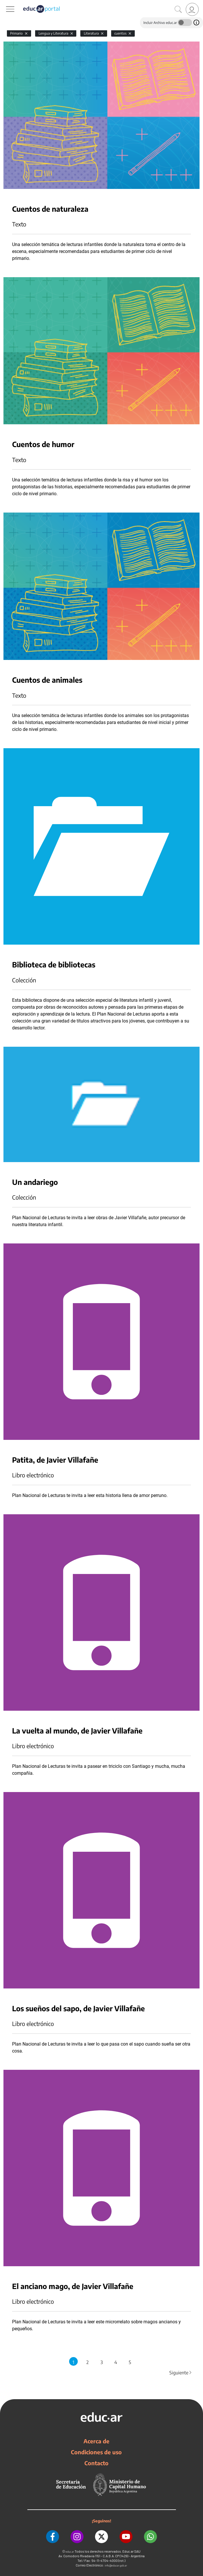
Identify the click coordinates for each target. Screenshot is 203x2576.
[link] (192, 9)
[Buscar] (178, 9)
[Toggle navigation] (5, 3)
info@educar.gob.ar (116, 2565)
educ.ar (70, 2551)
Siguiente (181, 2372)
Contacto (96, 2462)
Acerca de (96, 2441)
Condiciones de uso (96, 2452)
